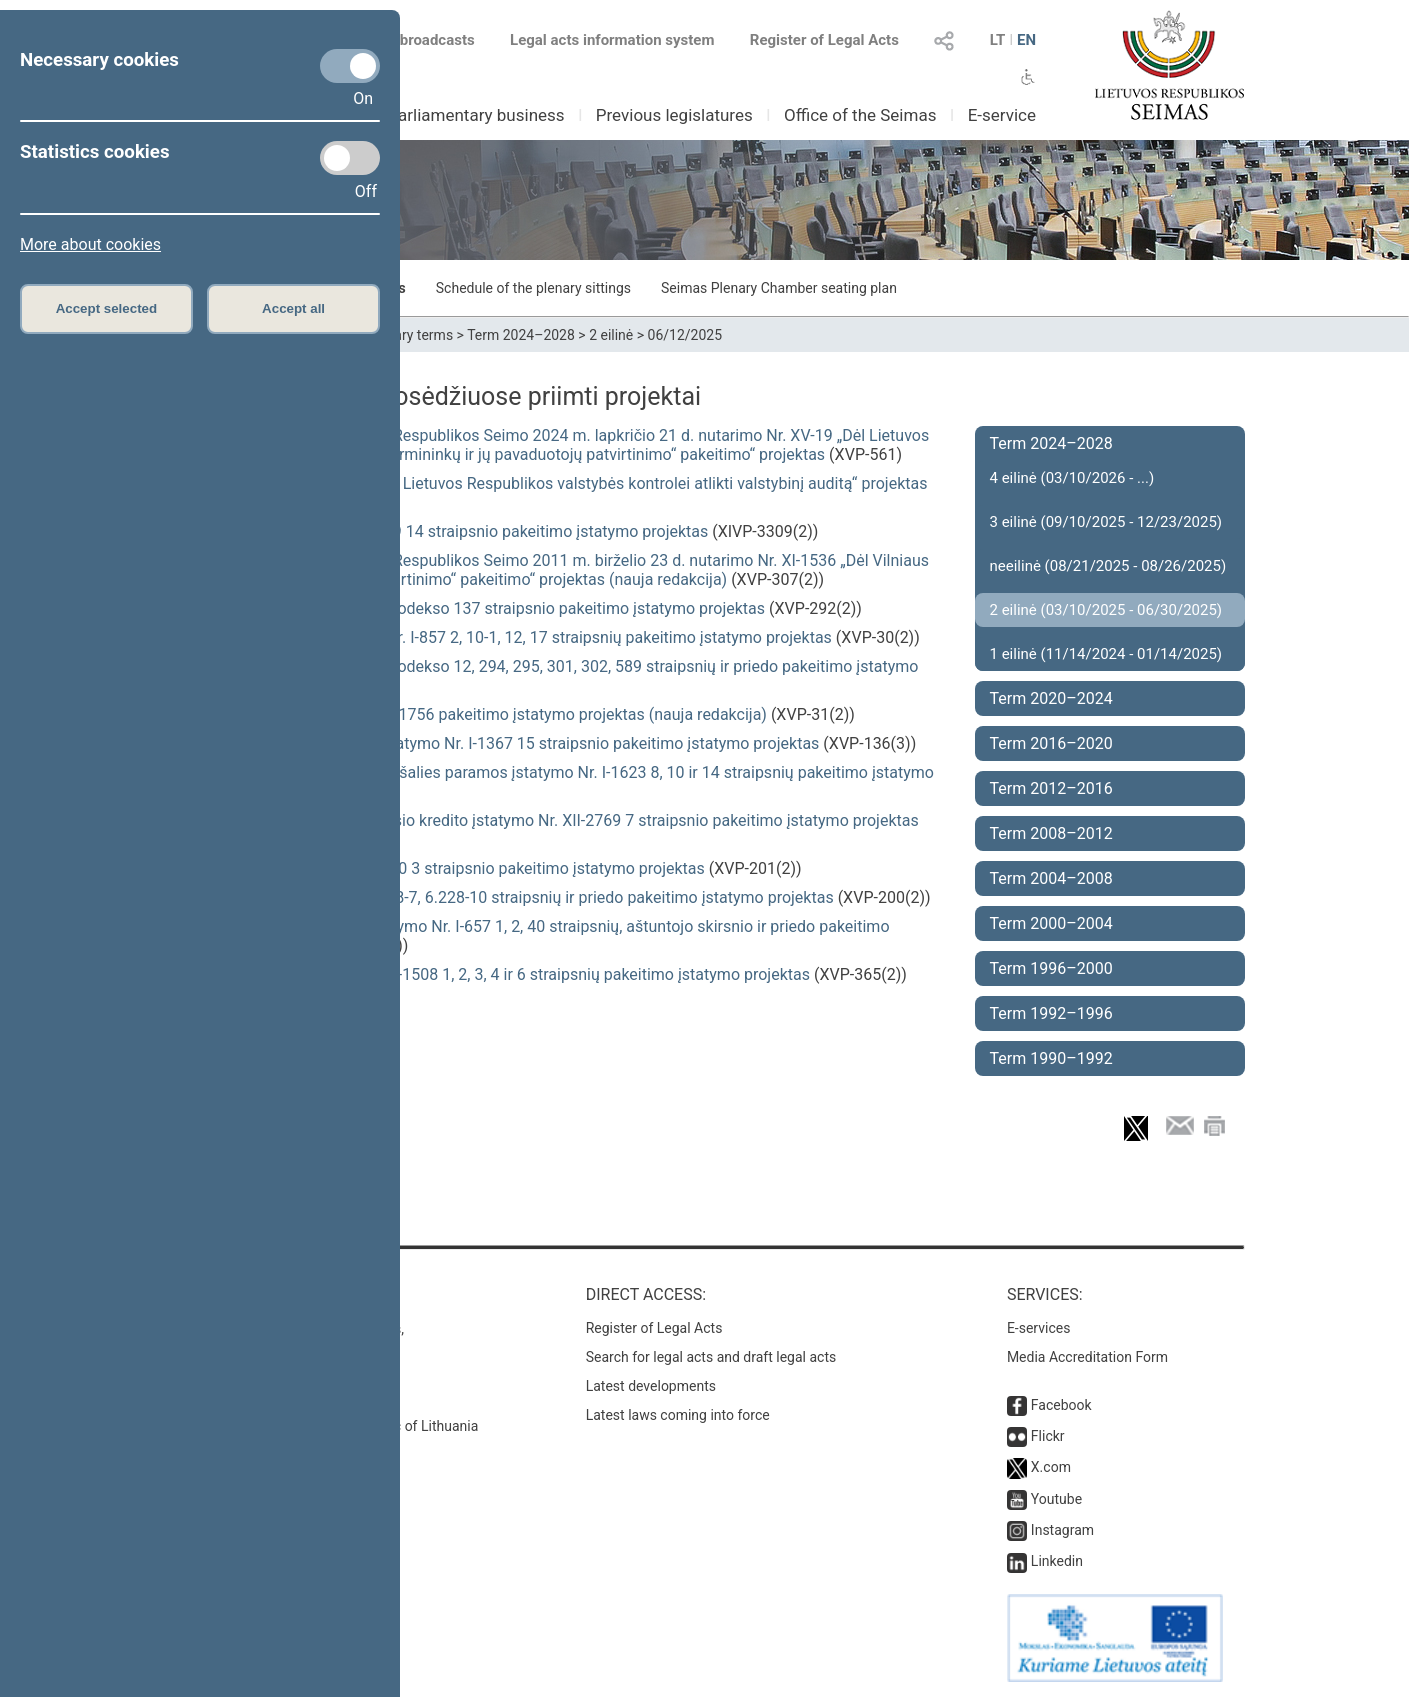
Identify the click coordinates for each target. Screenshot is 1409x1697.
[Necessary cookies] (350, 66)
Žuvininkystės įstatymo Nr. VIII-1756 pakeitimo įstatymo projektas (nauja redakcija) (473, 714)
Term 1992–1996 (1051, 1013)
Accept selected (107, 308)
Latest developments (651, 1386)
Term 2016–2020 (1051, 743)
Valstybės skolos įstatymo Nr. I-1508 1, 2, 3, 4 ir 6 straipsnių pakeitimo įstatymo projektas (495, 974)
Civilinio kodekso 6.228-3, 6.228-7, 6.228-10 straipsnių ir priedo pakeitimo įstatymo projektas (507, 897)
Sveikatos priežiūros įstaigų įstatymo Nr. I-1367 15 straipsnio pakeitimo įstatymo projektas (500, 743)
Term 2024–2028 (521, 335)
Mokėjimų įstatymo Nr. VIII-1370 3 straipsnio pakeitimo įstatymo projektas (442, 868)
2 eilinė (611, 335)
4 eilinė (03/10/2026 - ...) (1072, 478)
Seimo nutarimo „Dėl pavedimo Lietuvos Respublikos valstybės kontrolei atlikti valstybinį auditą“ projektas (554, 483)
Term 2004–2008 (1051, 878)
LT (998, 40)
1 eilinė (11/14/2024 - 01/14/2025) (1106, 654)
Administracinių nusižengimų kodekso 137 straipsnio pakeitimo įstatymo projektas (473, 608)
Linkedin (1057, 1561)
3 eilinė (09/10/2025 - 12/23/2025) (1106, 522)
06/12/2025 (685, 335)
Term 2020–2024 (1051, 698)
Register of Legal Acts (824, 40)
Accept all (293, 308)
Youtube (1056, 1499)
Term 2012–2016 (1051, 788)
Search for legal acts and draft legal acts (711, 1357)
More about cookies (90, 244)
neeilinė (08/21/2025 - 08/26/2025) (1108, 566)
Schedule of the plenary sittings (533, 288)
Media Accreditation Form (1087, 1357)
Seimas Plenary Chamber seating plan (779, 288)
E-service (1002, 115)
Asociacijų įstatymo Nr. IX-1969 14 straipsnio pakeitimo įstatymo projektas (444, 531)
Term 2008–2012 (1051, 833)
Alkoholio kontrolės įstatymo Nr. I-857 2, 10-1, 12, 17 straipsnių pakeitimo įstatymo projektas (506, 637)
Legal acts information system (612, 40)
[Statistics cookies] (350, 158)
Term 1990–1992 (1051, 1058)
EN (1026, 40)
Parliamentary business (475, 115)
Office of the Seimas (860, 115)
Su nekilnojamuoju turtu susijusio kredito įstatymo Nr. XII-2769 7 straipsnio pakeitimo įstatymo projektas (549, 820)
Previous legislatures (674, 115)
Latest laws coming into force (678, 1415)
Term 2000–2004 (1051, 923)
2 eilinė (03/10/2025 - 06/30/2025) (1106, 610)
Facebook (1061, 1405)
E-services (1039, 1328)
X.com (1051, 1467)
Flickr (1048, 1436)
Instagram (1062, 1530)
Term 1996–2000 (1051, 968)
